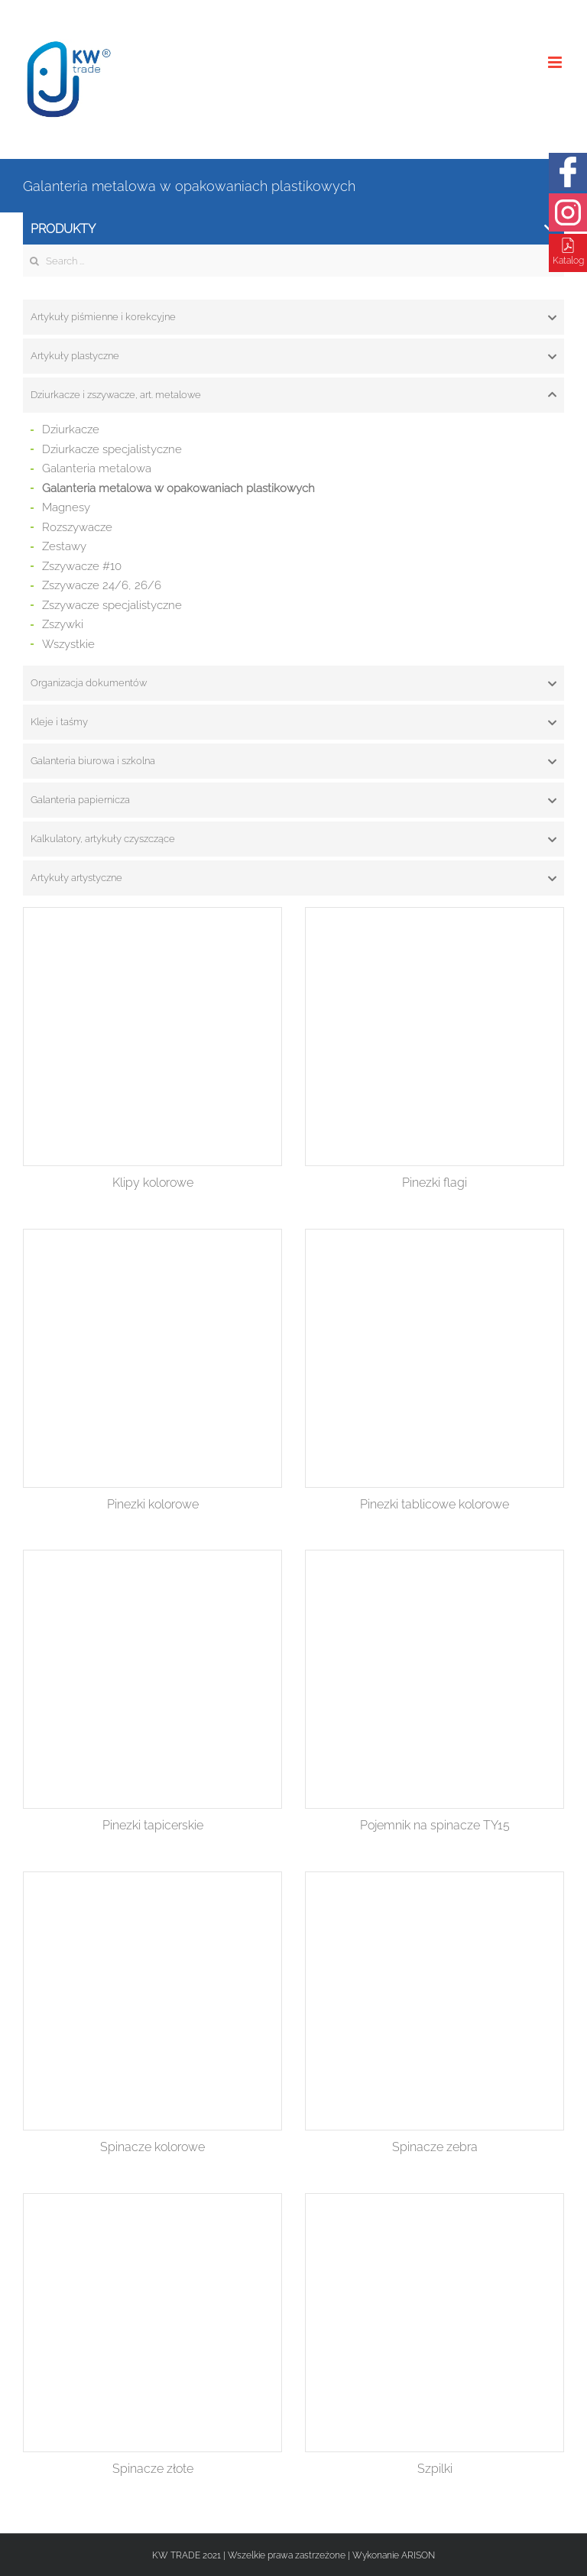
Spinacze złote (152, 2468)
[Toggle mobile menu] (556, 62)
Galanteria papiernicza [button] (293, 800)
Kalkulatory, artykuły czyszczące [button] (293, 839)
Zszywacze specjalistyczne (112, 605)
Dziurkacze (70, 429)
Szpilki (434, 2468)
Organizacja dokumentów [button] (293, 683)
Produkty (293, 229)
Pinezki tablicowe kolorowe (434, 1504)
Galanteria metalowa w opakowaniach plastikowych (178, 488)
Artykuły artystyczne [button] (293, 878)
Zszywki (62, 624)
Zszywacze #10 (82, 566)
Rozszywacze (77, 527)
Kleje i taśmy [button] (293, 722)
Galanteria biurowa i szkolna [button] (293, 761)
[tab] (293, 317)
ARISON (418, 2555)
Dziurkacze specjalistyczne (112, 449)
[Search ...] (293, 261)
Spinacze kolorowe (152, 2147)
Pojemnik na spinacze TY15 (435, 1825)
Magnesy (66, 507)
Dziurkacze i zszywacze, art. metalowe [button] (293, 395)
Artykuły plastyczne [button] (293, 356)
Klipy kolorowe (152, 1182)
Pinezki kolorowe (153, 1504)
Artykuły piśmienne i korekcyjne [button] (293, 317)
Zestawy (64, 546)
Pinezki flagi (434, 1182)
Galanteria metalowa (96, 468)
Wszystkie (68, 644)
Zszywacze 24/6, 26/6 (101, 585)
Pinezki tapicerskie (152, 1825)
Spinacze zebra (435, 2147)
